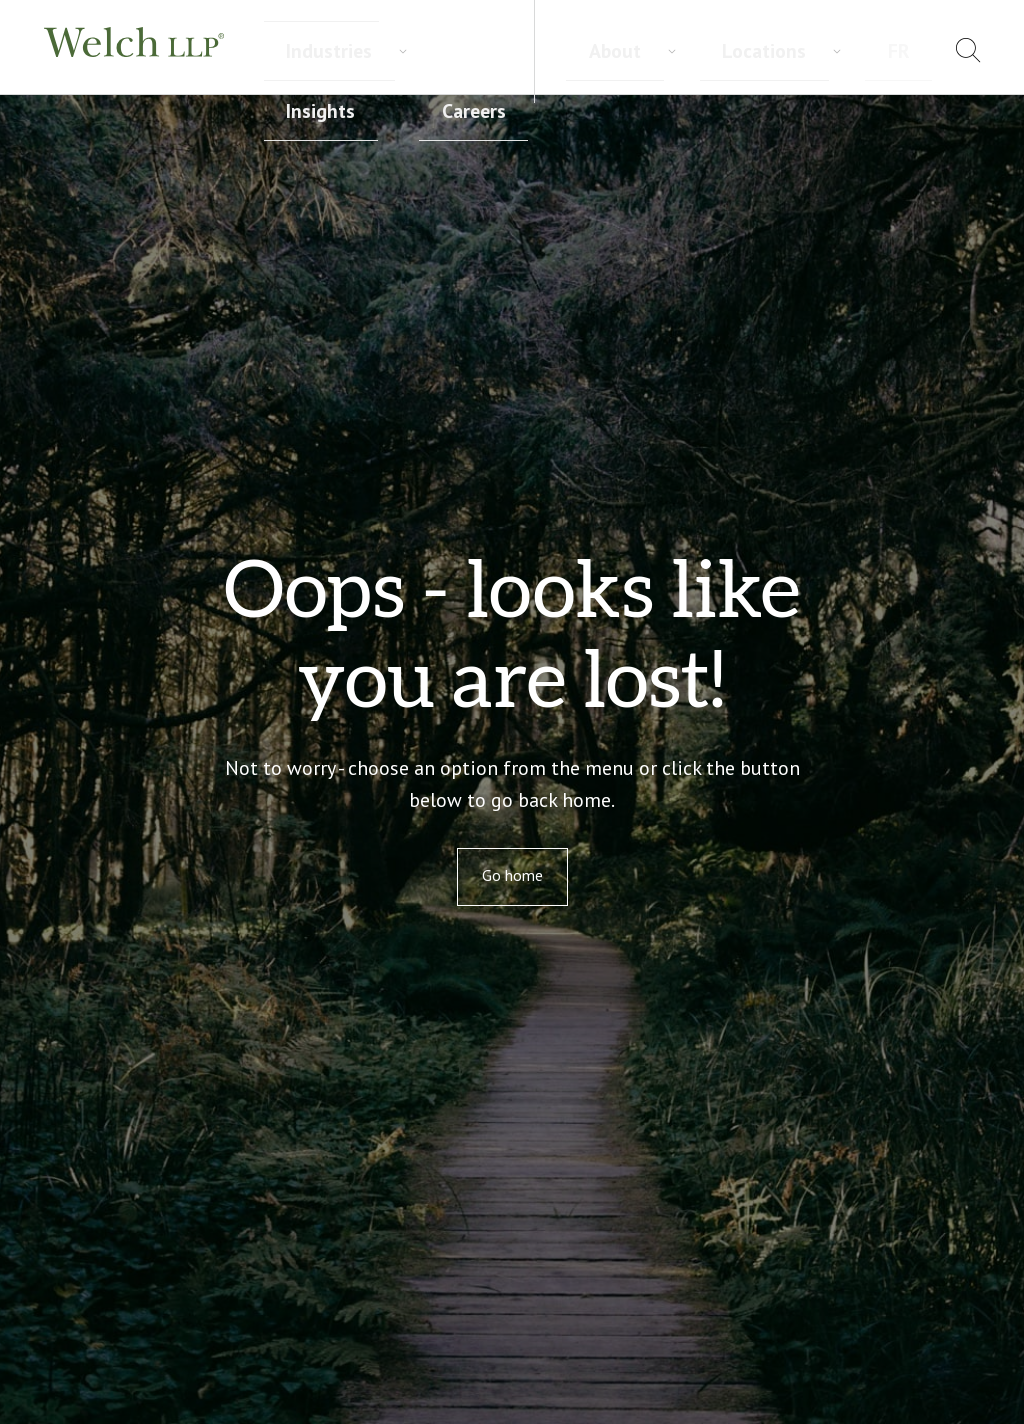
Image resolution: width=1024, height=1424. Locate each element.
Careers (589, 51)
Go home (512, 875)
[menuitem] (918, 53)
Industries (396, 51)
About (750, 50)
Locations (840, 50)
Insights (496, 51)
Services (295, 51)
